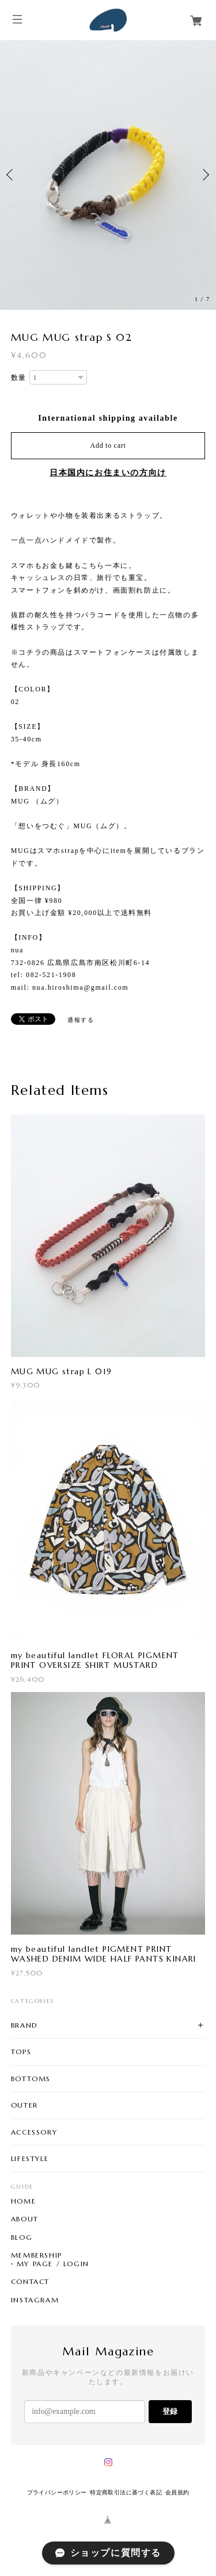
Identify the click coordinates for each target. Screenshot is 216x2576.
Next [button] (204, 174)
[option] (108, 175)
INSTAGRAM (35, 2300)
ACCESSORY (34, 2132)
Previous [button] (11, 174)
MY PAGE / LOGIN (53, 2264)
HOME (23, 2201)
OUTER (24, 2105)
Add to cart (108, 445)
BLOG (21, 2237)
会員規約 (177, 2492)
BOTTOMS (31, 2078)
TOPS (21, 2051)
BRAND (24, 2025)
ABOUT (25, 2219)
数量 (18, 378)
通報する (80, 1020)
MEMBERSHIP (36, 2255)
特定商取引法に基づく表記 (126, 2492)
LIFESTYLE (29, 2158)
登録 (169, 2411)
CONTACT (30, 2282)
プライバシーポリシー (57, 2492)
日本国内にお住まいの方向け (108, 472)
